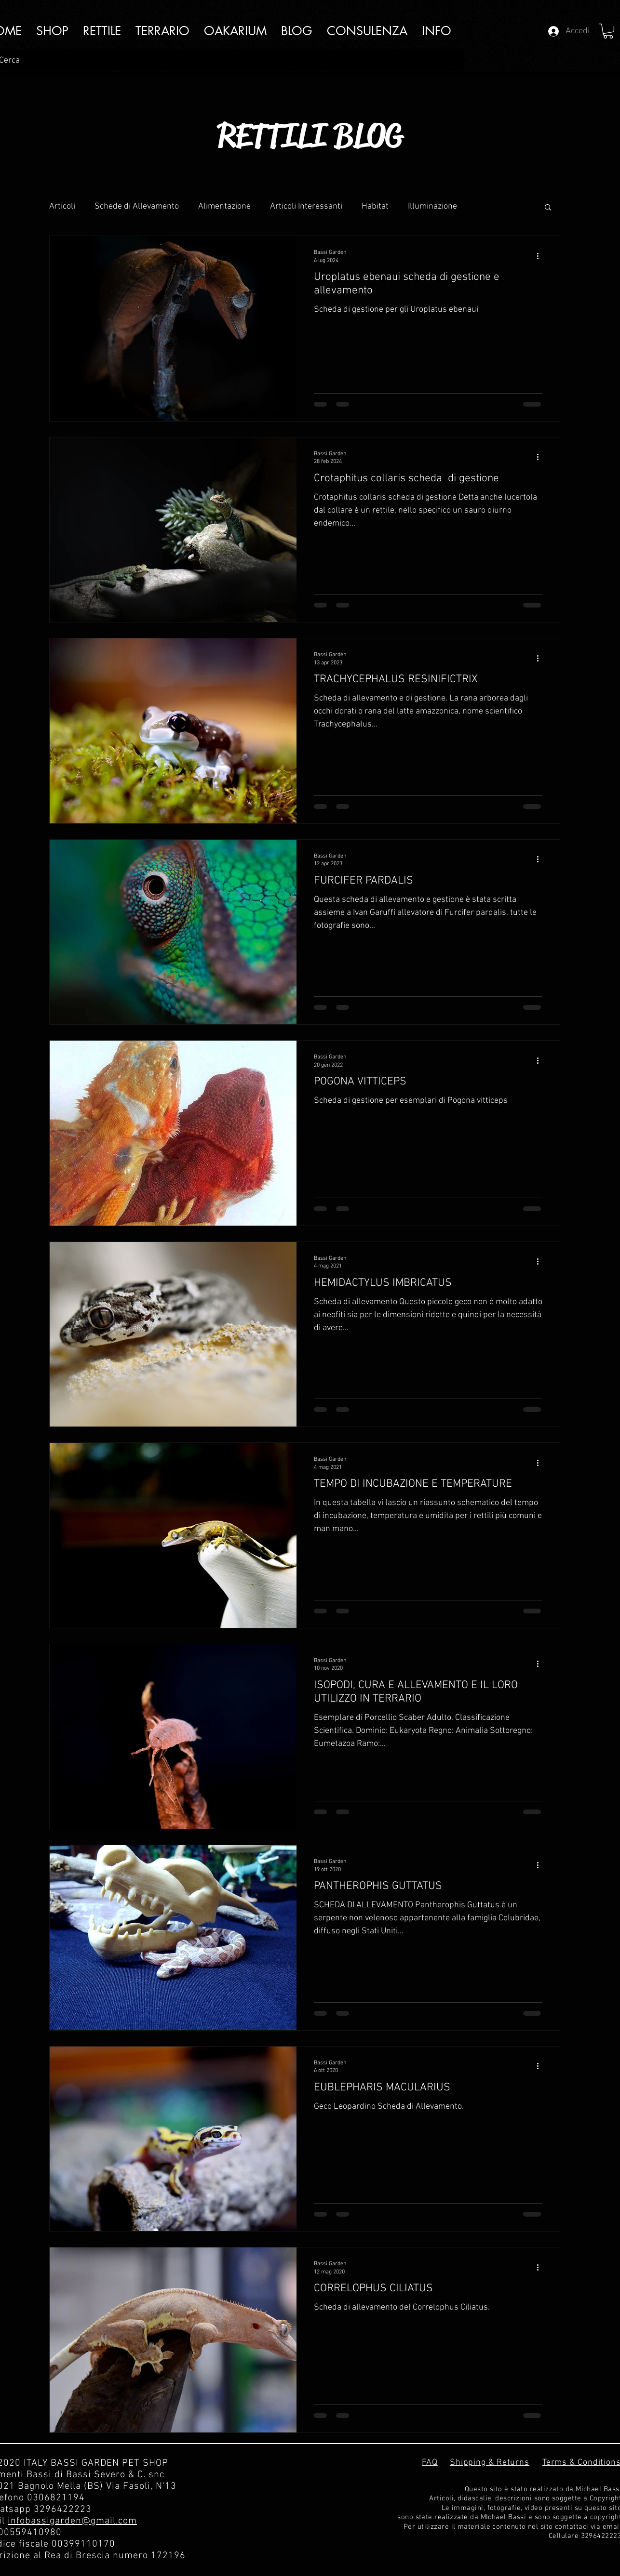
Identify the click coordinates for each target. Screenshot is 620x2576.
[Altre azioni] (541, 256)
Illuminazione (432, 206)
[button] (436, 31)
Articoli (62, 206)
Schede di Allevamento (136, 206)
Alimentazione (224, 206)
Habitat (375, 206)
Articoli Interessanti (306, 206)
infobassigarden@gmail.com (72, 2521)
